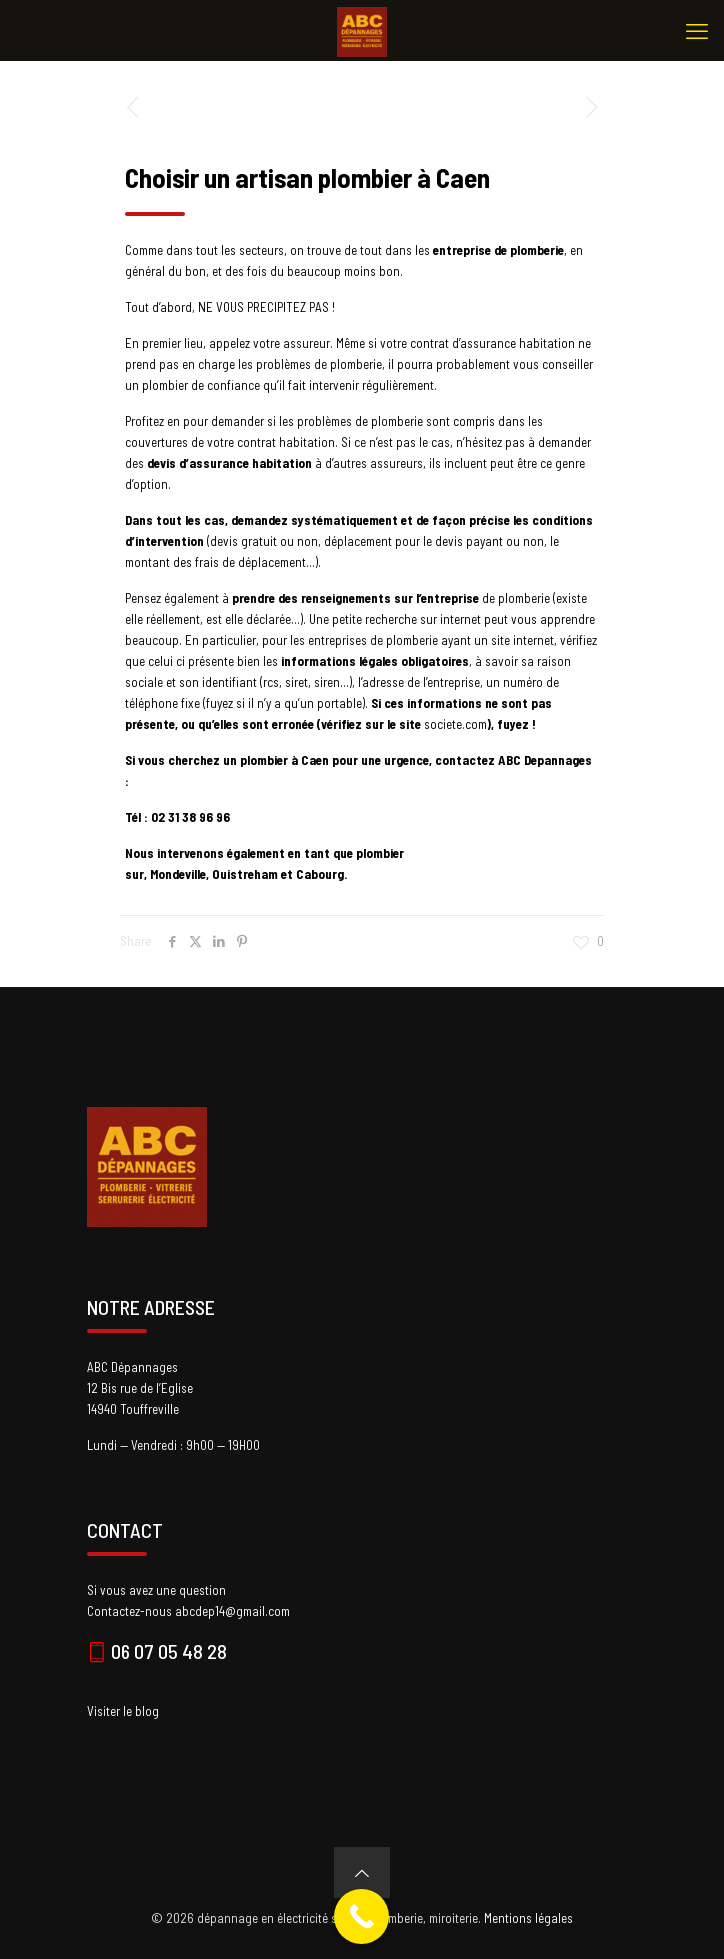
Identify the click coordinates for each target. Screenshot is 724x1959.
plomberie (525, 598)
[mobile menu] (697, 30)
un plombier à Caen (276, 760)
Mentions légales (528, 1918)
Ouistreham (246, 874)
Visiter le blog (123, 1711)
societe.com (455, 724)
